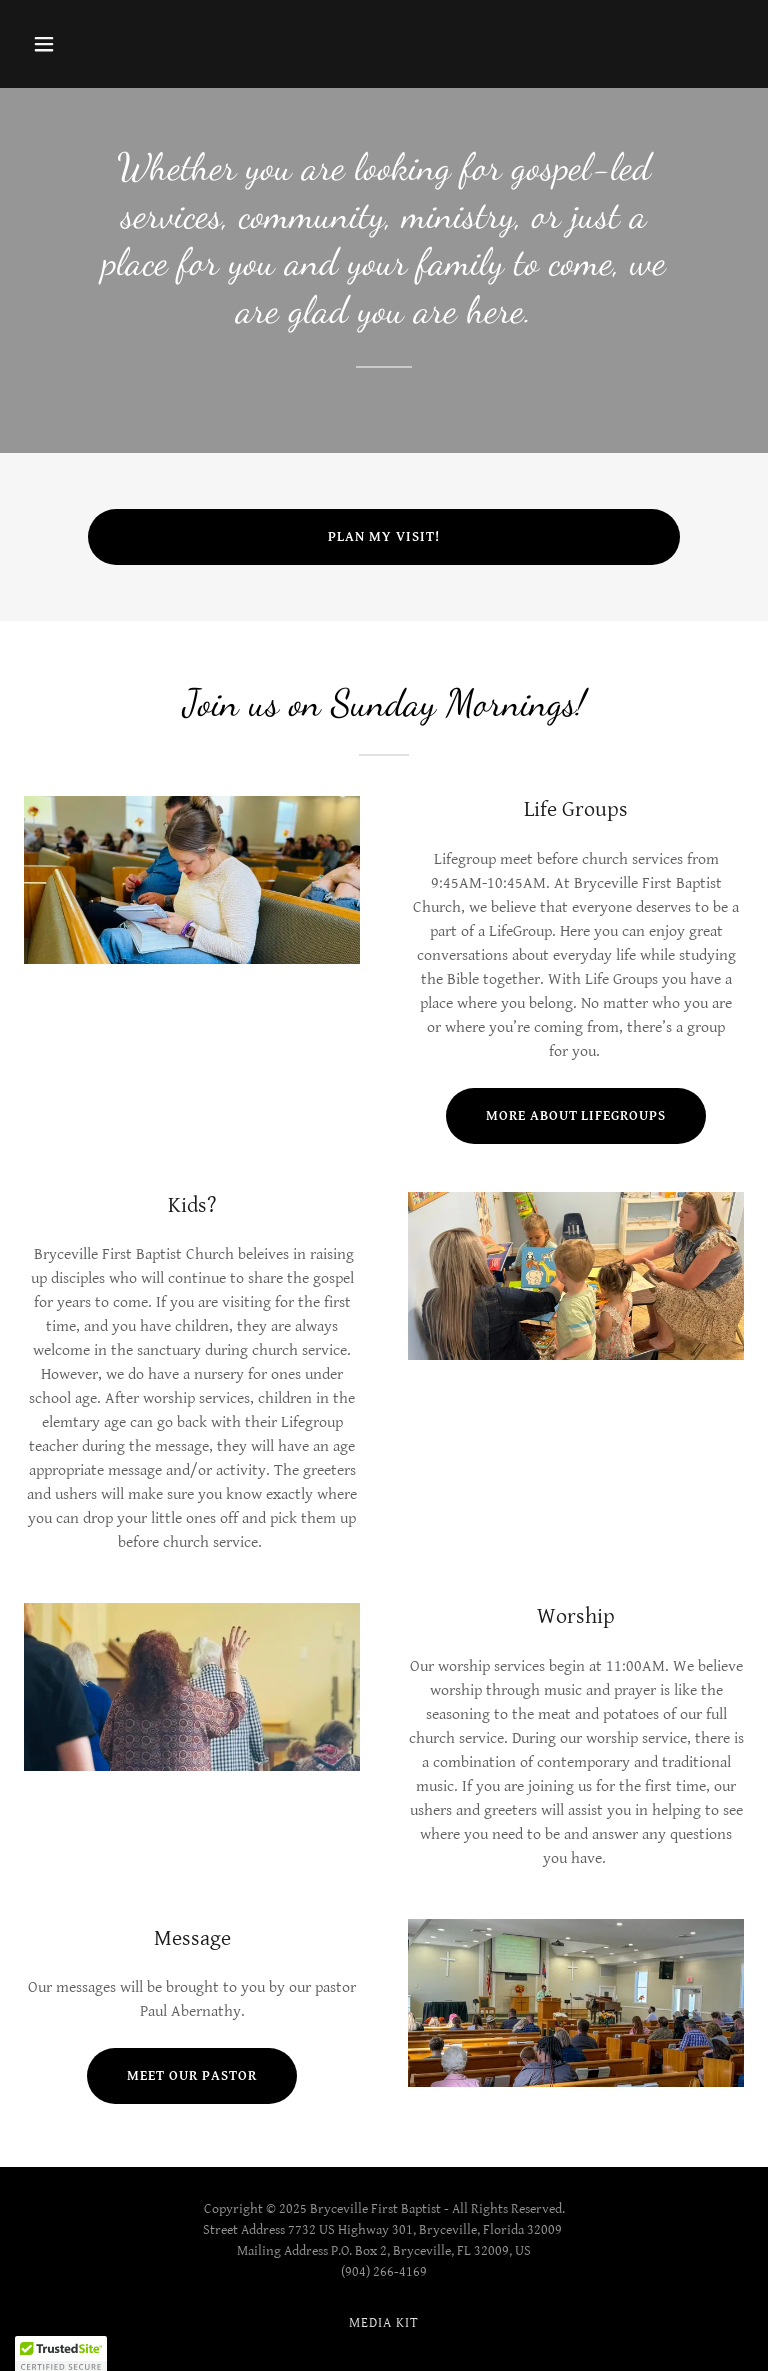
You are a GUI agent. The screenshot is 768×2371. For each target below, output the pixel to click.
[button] (78, 44)
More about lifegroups (576, 1116)
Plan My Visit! (384, 537)
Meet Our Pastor (192, 2076)
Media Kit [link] (384, 2323)
